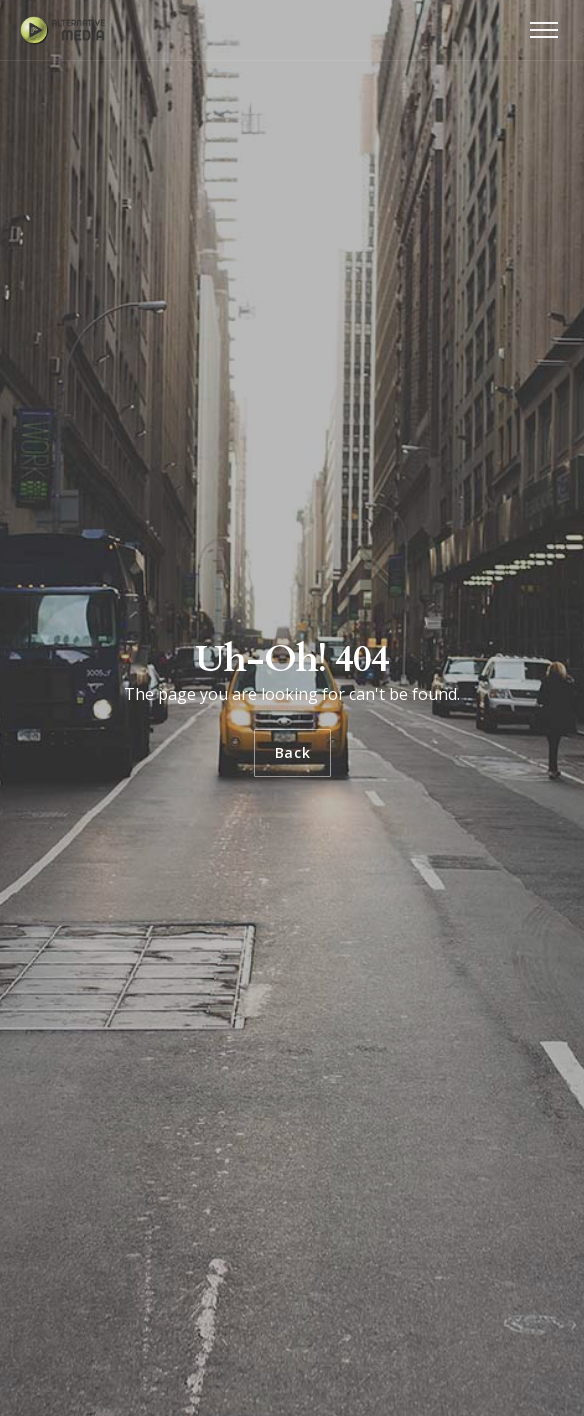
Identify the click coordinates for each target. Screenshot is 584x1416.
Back (292, 752)
